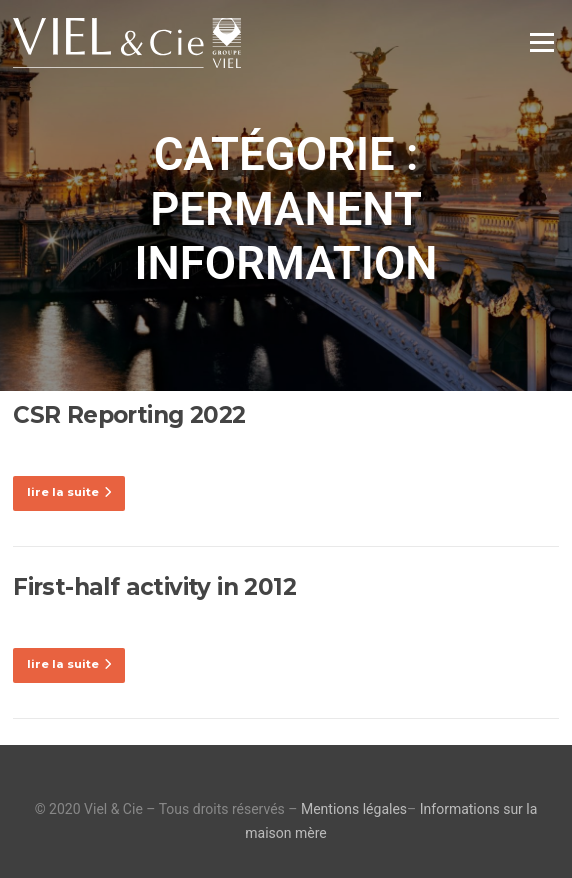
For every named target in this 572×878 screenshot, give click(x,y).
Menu (541, 42)
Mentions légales (354, 809)
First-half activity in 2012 (154, 587)
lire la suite (69, 492)
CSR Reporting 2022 (129, 415)
